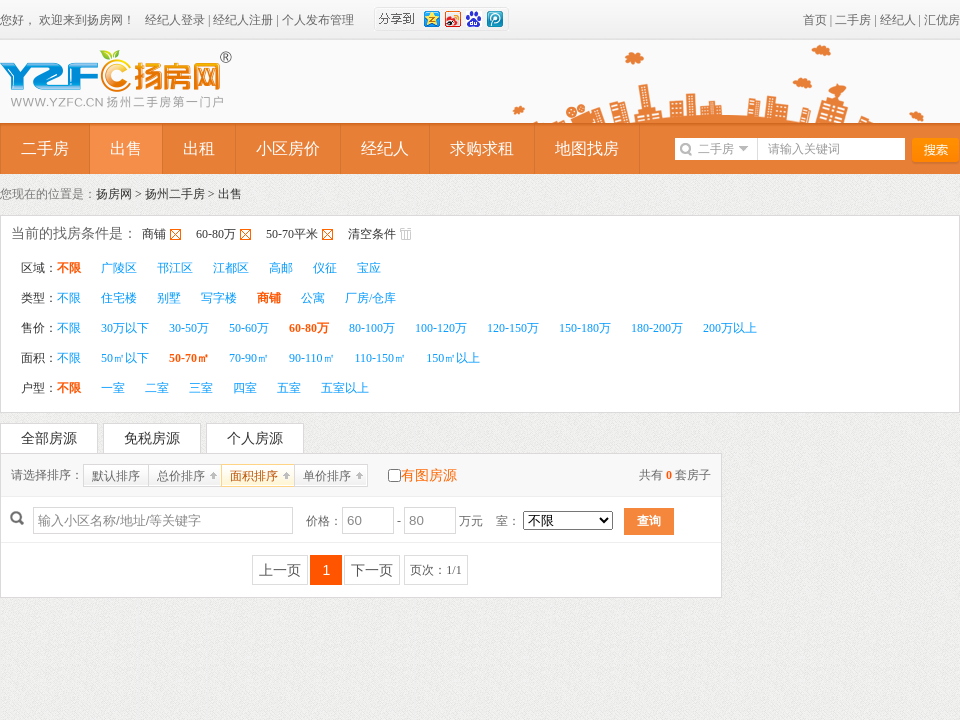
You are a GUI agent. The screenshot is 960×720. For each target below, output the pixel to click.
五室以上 (345, 388)
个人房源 (255, 438)
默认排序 (116, 476)
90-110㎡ (312, 358)
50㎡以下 (125, 358)
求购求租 (482, 148)
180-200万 (657, 328)
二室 (157, 388)
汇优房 (942, 20)
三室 (201, 388)
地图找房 (587, 148)
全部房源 (49, 438)
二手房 (853, 20)
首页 (815, 20)
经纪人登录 (175, 20)
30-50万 (189, 328)
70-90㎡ (249, 358)
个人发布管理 (318, 20)
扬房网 (114, 194)
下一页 (372, 570)
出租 (199, 148)
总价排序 (181, 476)
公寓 (313, 298)
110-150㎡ (381, 358)
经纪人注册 (243, 20)
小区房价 (288, 148)
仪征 (325, 268)
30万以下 (125, 328)
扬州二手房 (175, 194)
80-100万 (372, 328)
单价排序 (327, 476)
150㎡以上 (453, 358)
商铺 (154, 234)
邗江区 (175, 268)
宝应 (369, 268)
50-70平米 (292, 234)
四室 (245, 388)
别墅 (169, 298)
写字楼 (219, 298)
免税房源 (152, 438)
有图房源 (429, 475)
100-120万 (441, 328)
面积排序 (254, 476)
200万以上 (730, 328)
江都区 (231, 268)
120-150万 (513, 328)
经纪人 (898, 20)
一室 (113, 388)
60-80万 (216, 234)
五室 (289, 388)
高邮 (281, 268)
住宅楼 (119, 298)
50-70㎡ (189, 358)
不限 (69, 268)
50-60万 (249, 328)
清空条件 (372, 234)
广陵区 (119, 268)
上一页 (280, 570)
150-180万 (585, 328)
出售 (126, 148)
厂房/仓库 (370, 298)
